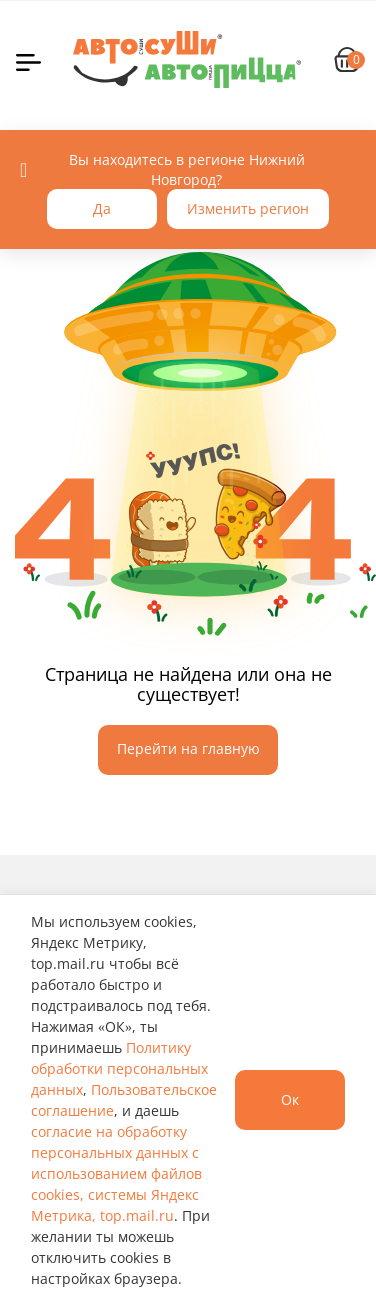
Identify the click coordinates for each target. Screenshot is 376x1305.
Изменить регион (248, 208)
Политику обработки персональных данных (119, 1068)
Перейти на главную (188, 748)
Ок (290, 1099)
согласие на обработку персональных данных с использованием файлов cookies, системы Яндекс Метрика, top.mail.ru (116, 1173)
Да (102, 208)
